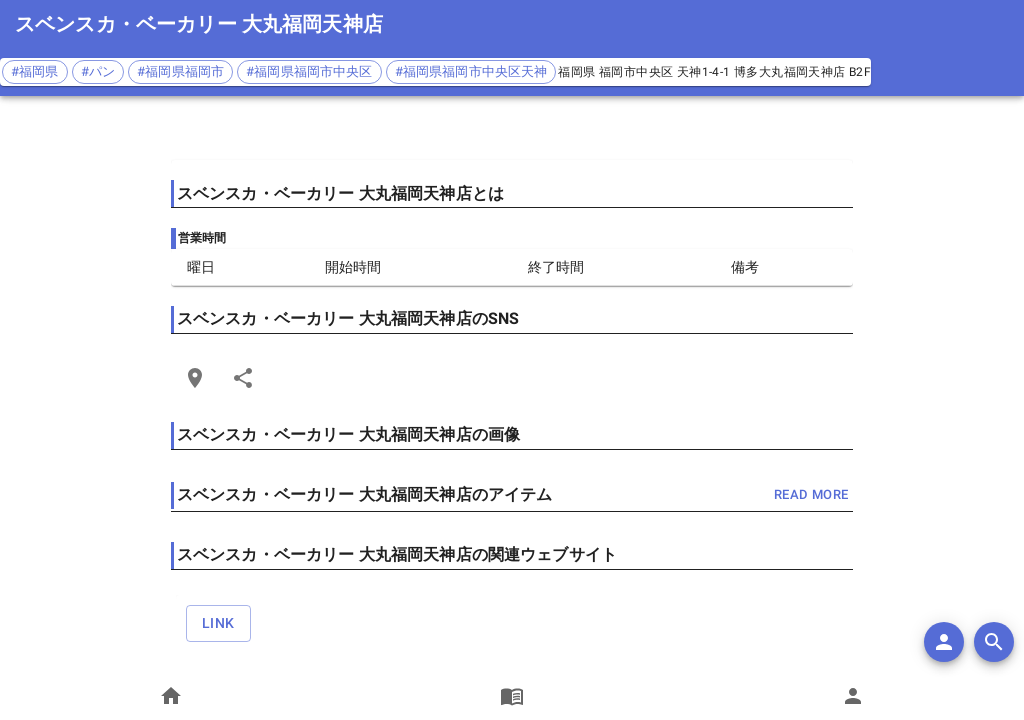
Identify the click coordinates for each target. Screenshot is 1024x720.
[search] (994, 642)
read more (811, 495)
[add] (944, 642)
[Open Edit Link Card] (195, 378)
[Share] (243, 378)
